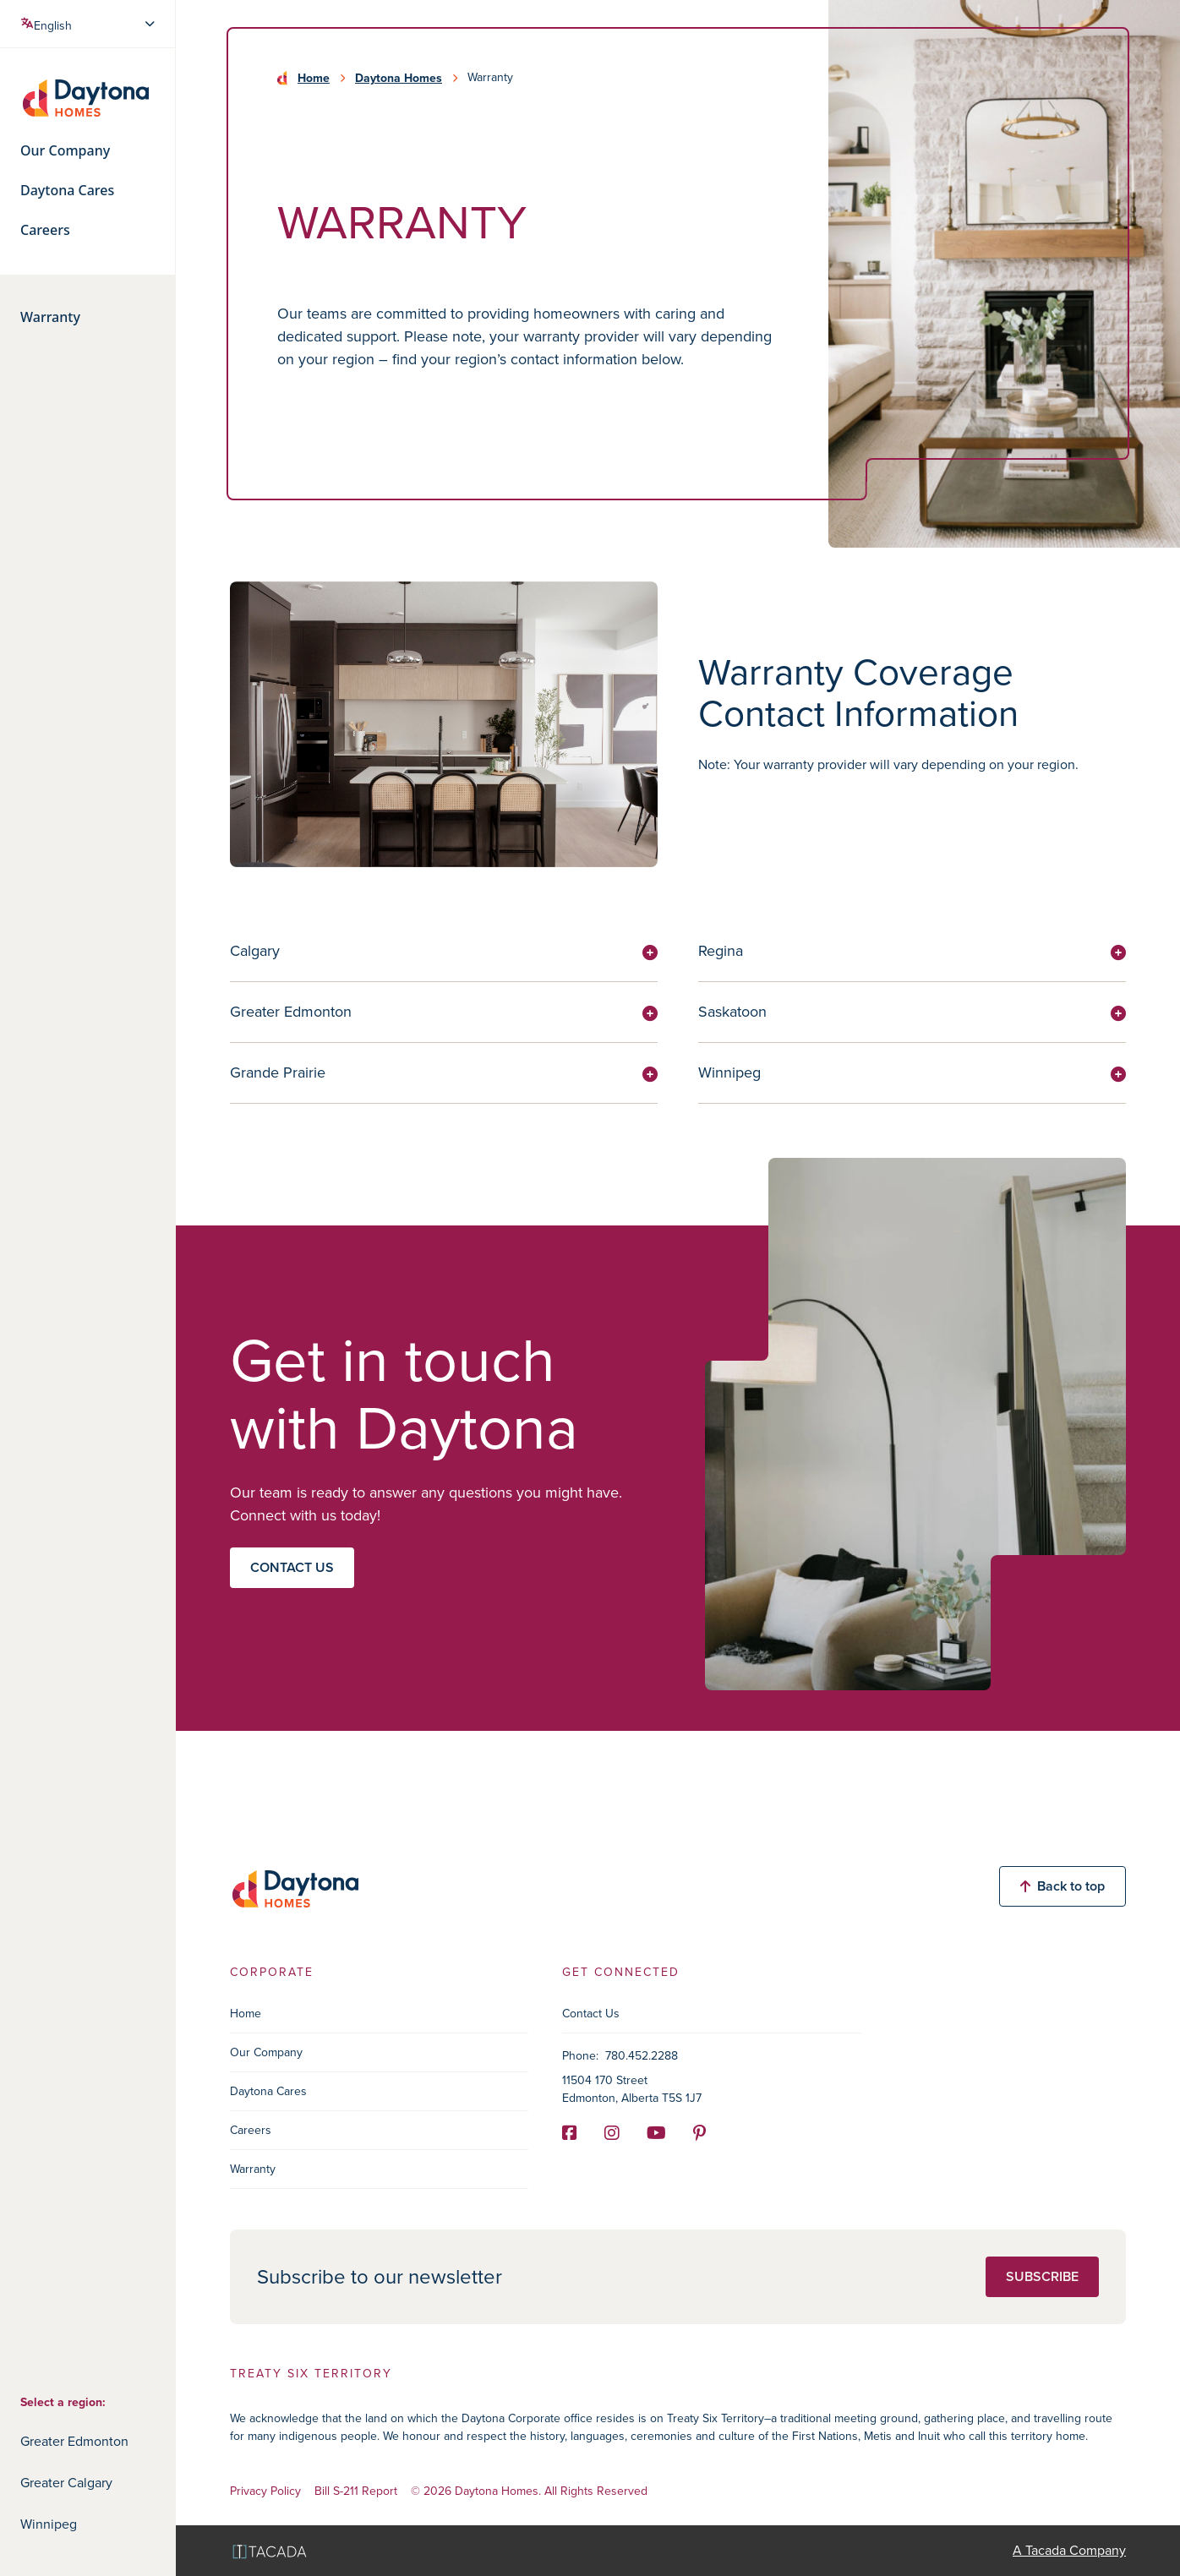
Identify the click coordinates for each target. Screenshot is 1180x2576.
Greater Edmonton (74, 2441)
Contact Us (591, 2013)
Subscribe (1042, 2276)
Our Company (65, 151)
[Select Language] (89, 23)
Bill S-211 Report (355, 2492)
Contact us (292, 1567)
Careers (45, 230)
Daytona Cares (67, 190)
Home (314, 78)
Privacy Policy (265, 2492)
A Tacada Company (1069, 2550)
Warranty (50, 317)
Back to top (1062, 1886)
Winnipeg (48, 2524)
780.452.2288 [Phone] (641, 2056)
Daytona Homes (398, 78)
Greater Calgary (66, 2482)
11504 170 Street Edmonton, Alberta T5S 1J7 (632, 2089)
